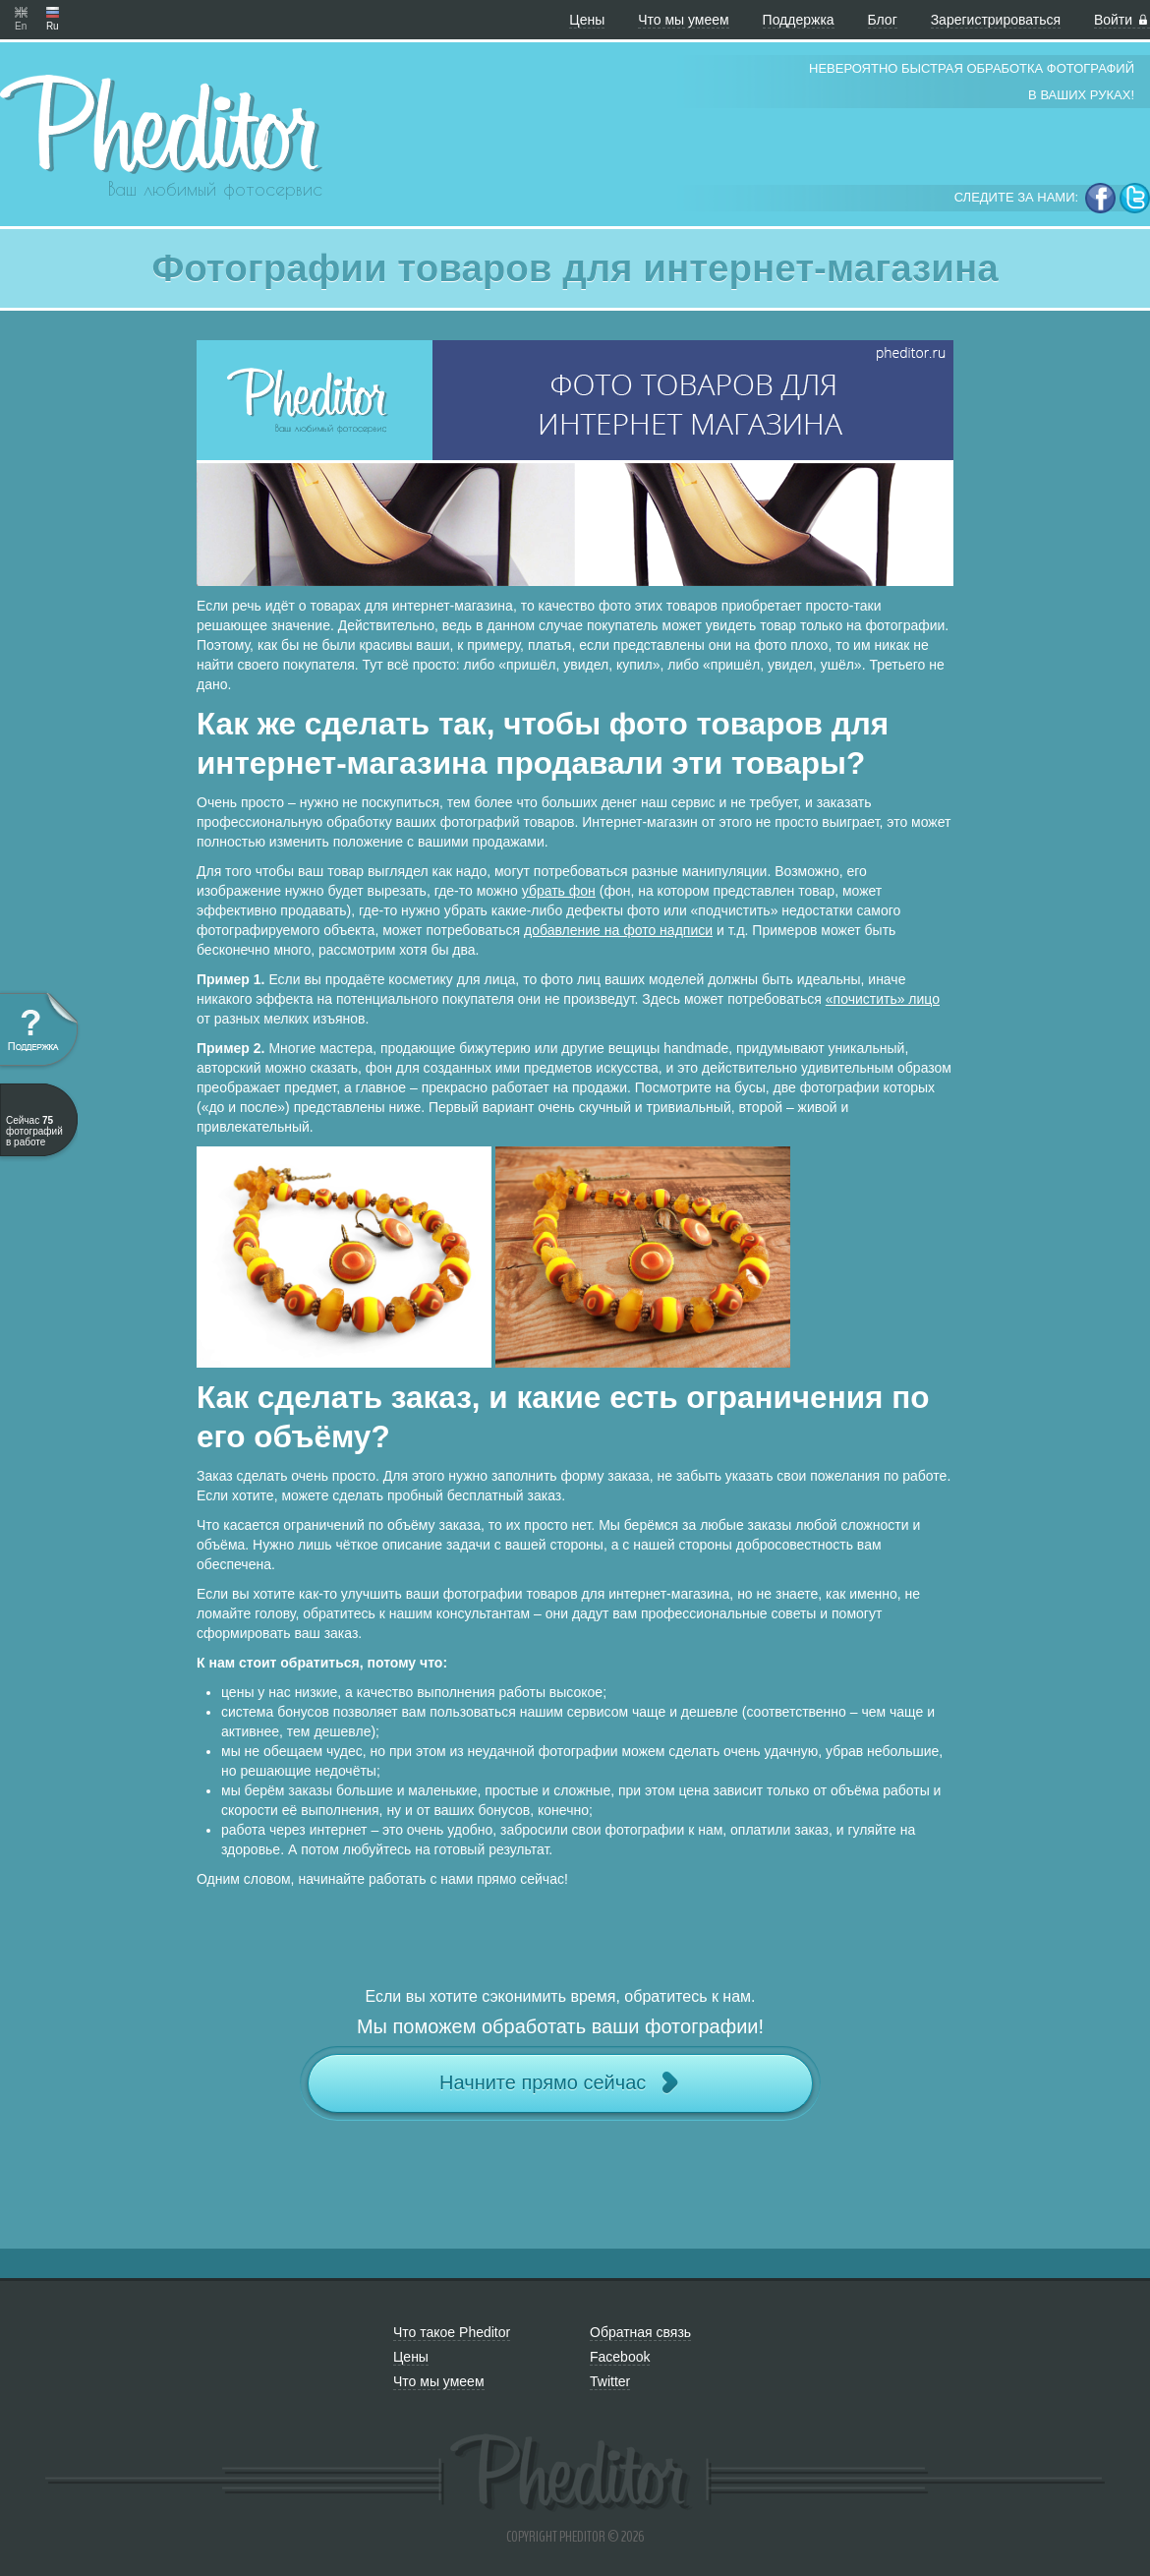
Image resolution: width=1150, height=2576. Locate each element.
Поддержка (798, 20)
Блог (882, 20)
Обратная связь (640, 2332)
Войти (1122, 20)
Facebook (620, 2357)
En (21, 12)
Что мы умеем (683, 20)
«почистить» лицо (883, 999)
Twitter (610, 2381)
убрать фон (559, 891)
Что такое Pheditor (451, 2332)
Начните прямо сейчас (560, 2083)
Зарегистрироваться (996, 20)
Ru (52, 12)
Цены (586, 20)
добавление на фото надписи (618, 930)
